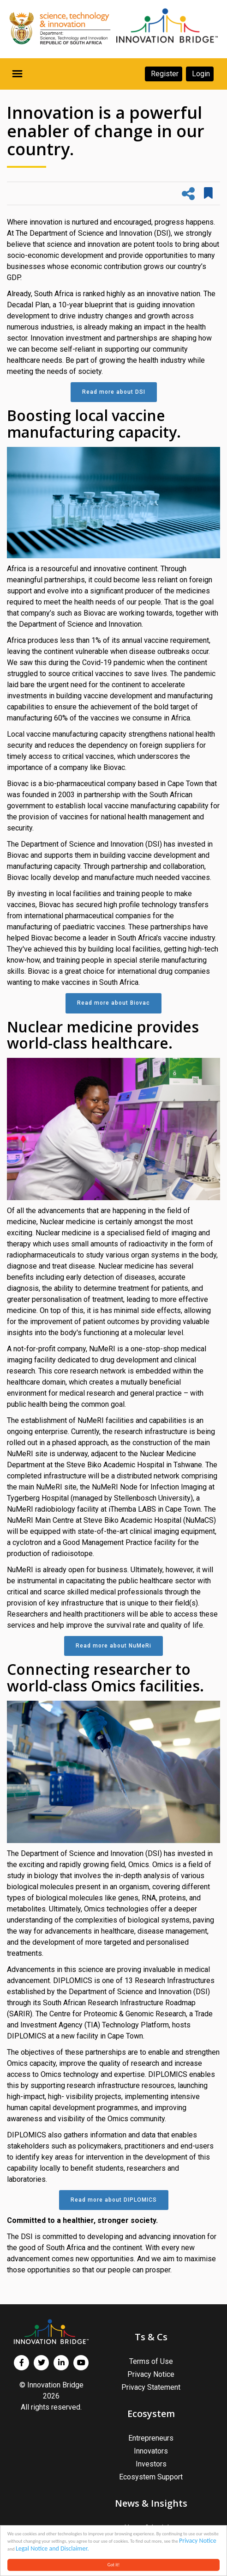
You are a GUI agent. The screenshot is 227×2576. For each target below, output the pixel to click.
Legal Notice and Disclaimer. (52, 2548)
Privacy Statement (150, 2387)
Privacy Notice (197, 2541)
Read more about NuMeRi (113, 1645)
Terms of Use (151, 2361)
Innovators (151, 2451)
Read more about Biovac (113, 1003)
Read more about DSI (113, 392)
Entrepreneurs (150, 2438)
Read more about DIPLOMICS (114, 2200)
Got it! (114, 2565)
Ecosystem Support (151, 2476)
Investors (151, 2464)
